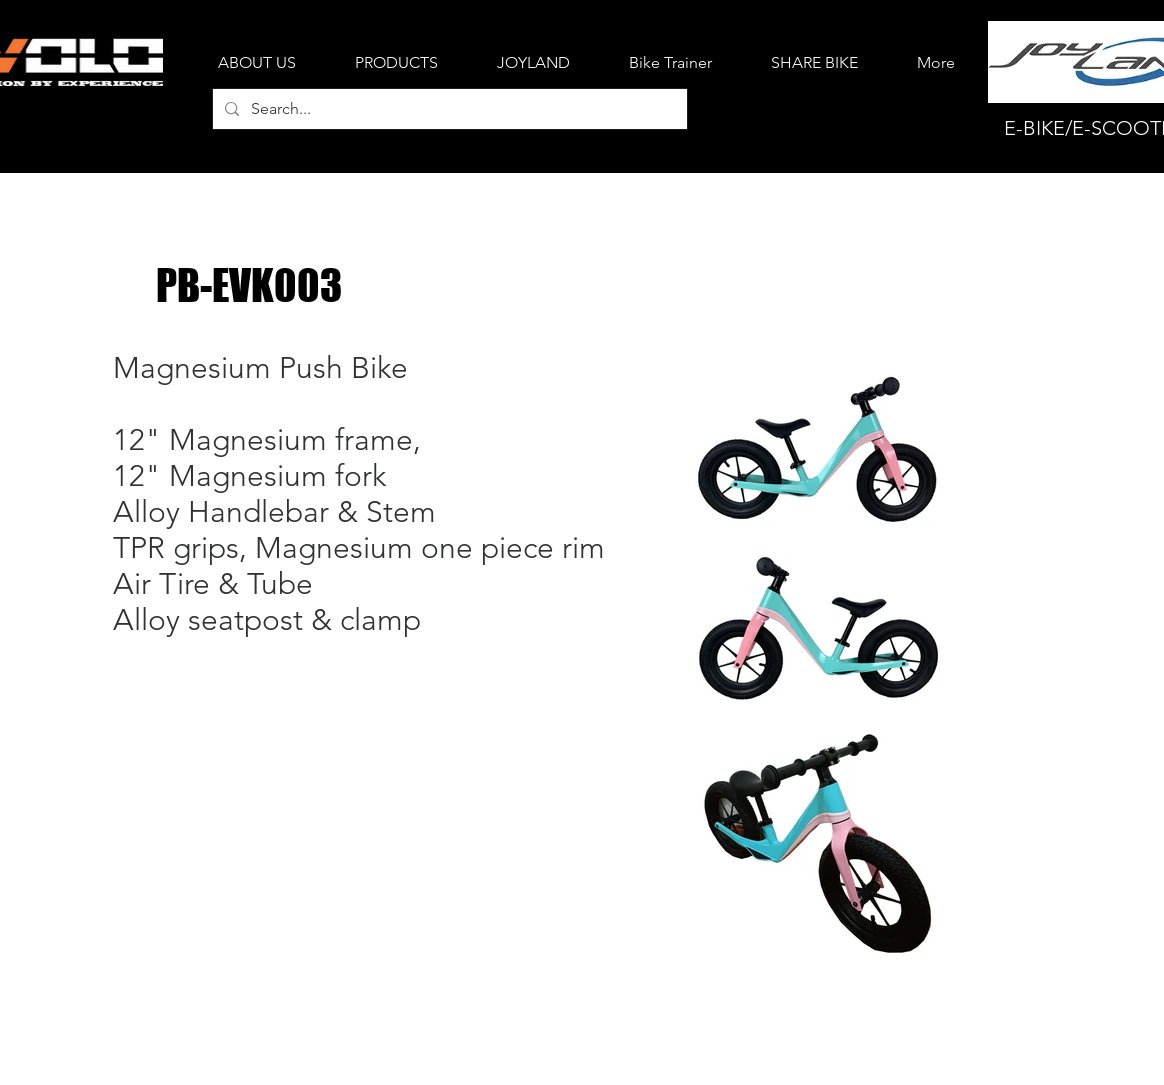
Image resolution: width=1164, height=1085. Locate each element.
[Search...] (448, 109)
